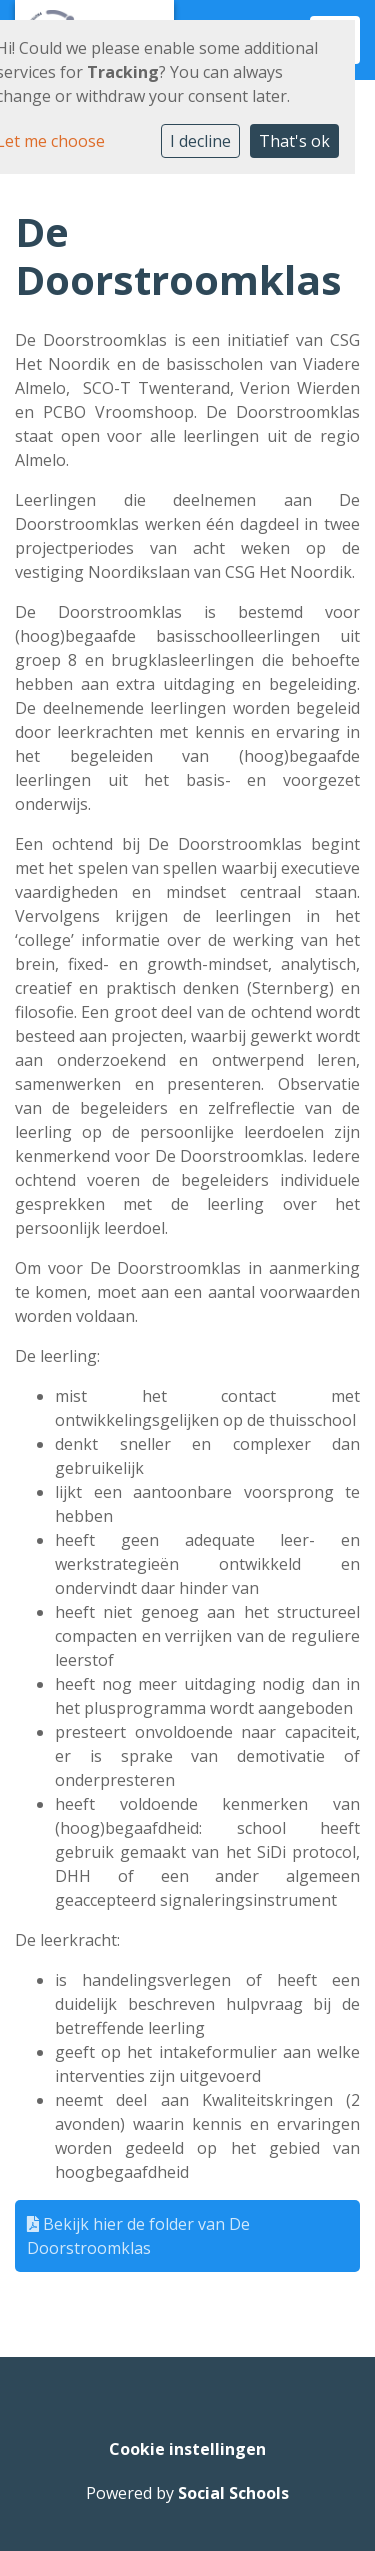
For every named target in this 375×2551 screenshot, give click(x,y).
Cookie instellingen (187, 2449)
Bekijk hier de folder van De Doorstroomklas (138, 2236)
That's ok (294, 141)
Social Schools (233, 2493)
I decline (200, 141)
